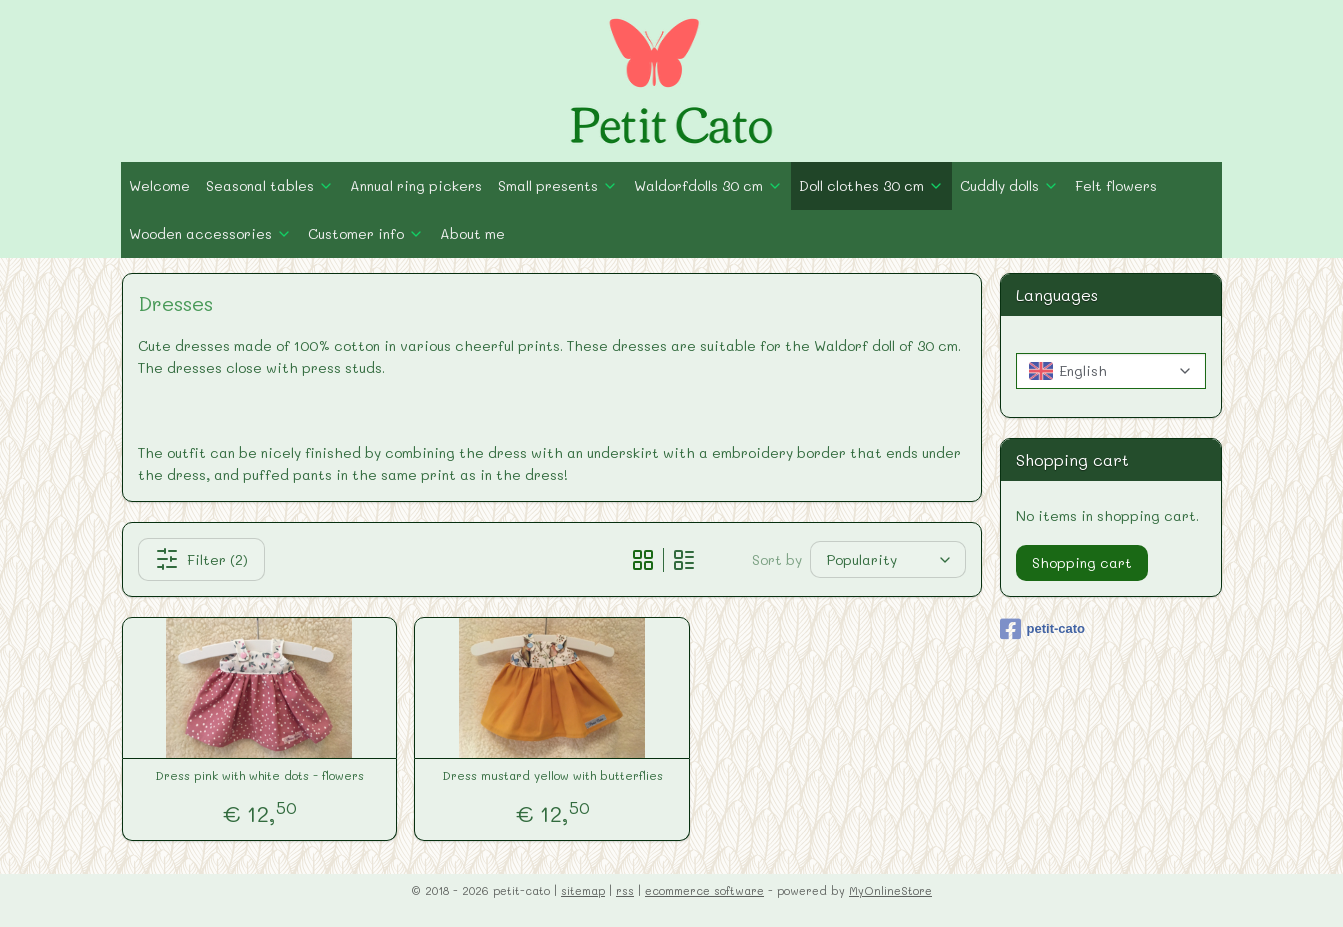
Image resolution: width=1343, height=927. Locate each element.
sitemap (583, 890)
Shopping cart (1082, 562)
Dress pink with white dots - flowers (259, 775)
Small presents (558, 185)
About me (472, 233)
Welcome (159, 185)
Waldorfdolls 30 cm (708, 185)
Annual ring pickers (416, 185)
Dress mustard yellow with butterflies (551, 775)
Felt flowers (1116, 185)
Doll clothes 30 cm (871, 185)
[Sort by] (888, 559)
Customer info (366, 233)
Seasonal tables (270, 185)
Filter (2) (200, 559)
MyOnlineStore (890, 890)
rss (625, 890)
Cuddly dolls (1009, 185)
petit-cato (1043, 629)
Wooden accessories (210, 233)
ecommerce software (704, 890)
